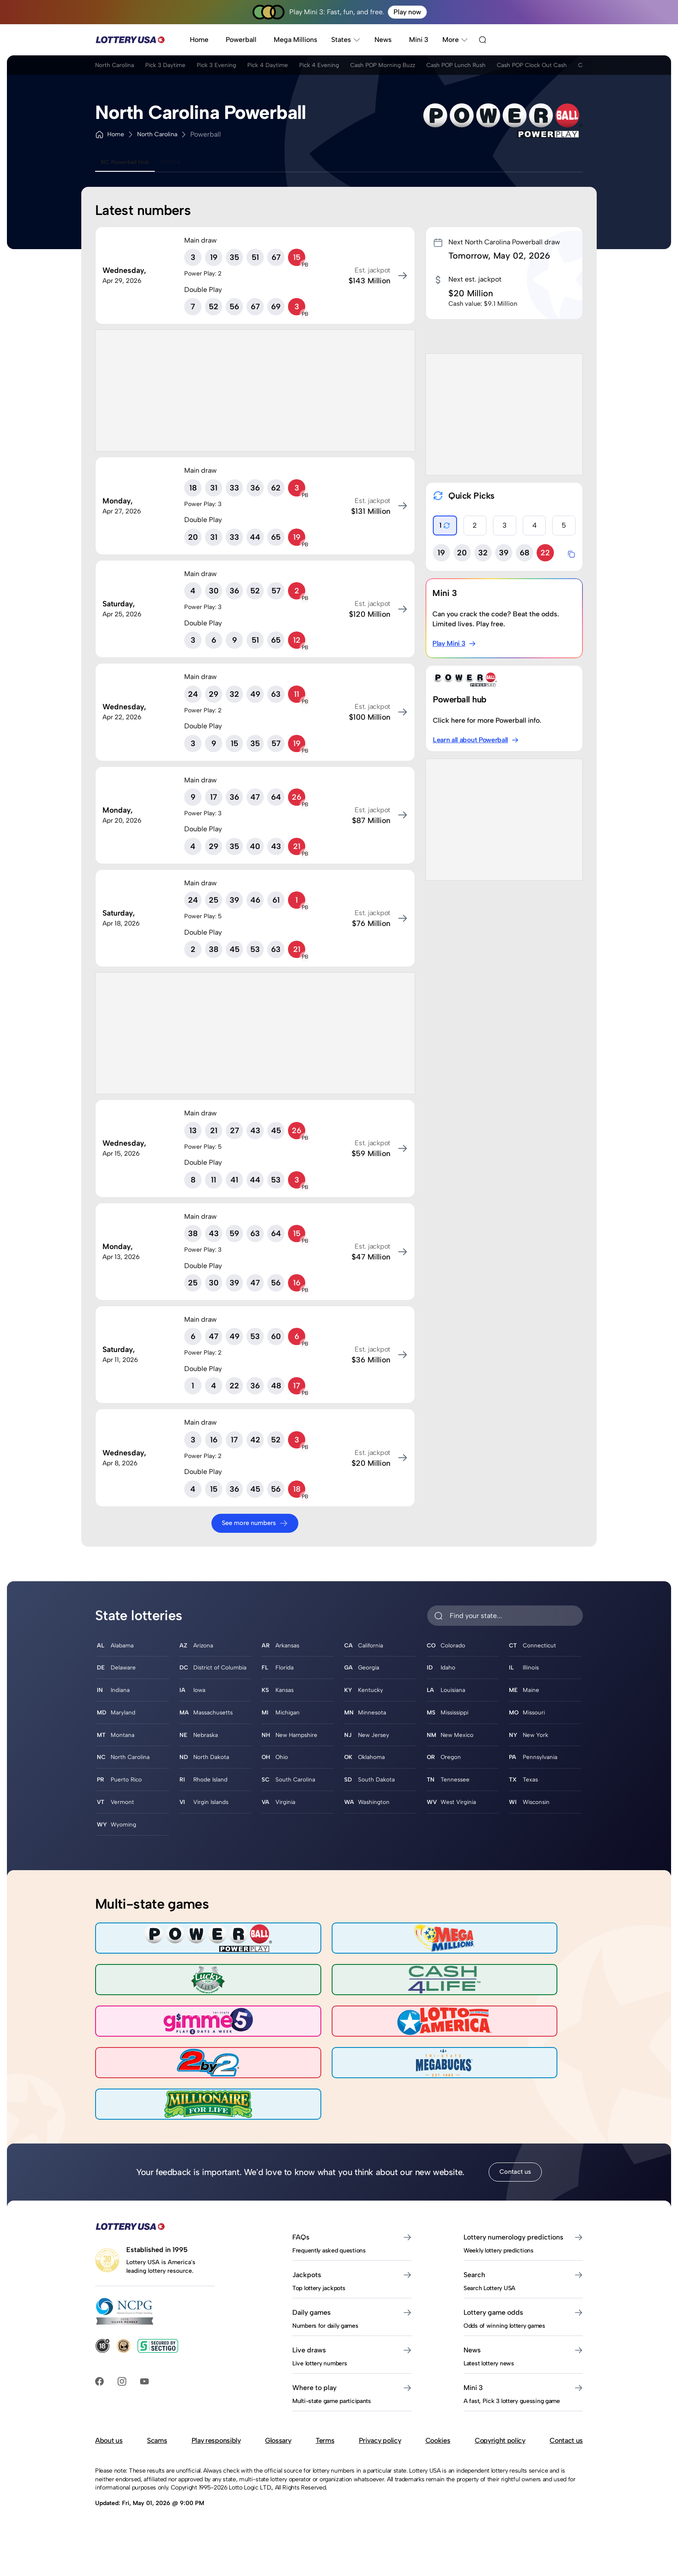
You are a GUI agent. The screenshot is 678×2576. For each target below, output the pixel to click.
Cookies (438, 2445)
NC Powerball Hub (132, 162)
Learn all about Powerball (476, 740)
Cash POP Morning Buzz (454, 68)
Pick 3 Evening (246, 68)
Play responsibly (216, 2445)
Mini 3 (419, 39)
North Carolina (118, 68)
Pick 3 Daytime (181, 68)
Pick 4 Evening (375, 68)
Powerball (241, 39)
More (455, 39)
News (383, 39)
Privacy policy (380, 2445)
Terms (325, 2445)
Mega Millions (295, 39)
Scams (157, 2445)
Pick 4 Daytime (310, 68)
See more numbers (255, 1523)
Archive (190, 162)
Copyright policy (500, 2445)
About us (108, 2445)
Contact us (515, 2176)
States (346, 39)
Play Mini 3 (454, 643)
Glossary (278, 2445)
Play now (407, 12)
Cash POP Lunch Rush (545, 68)
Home (199, 39)
